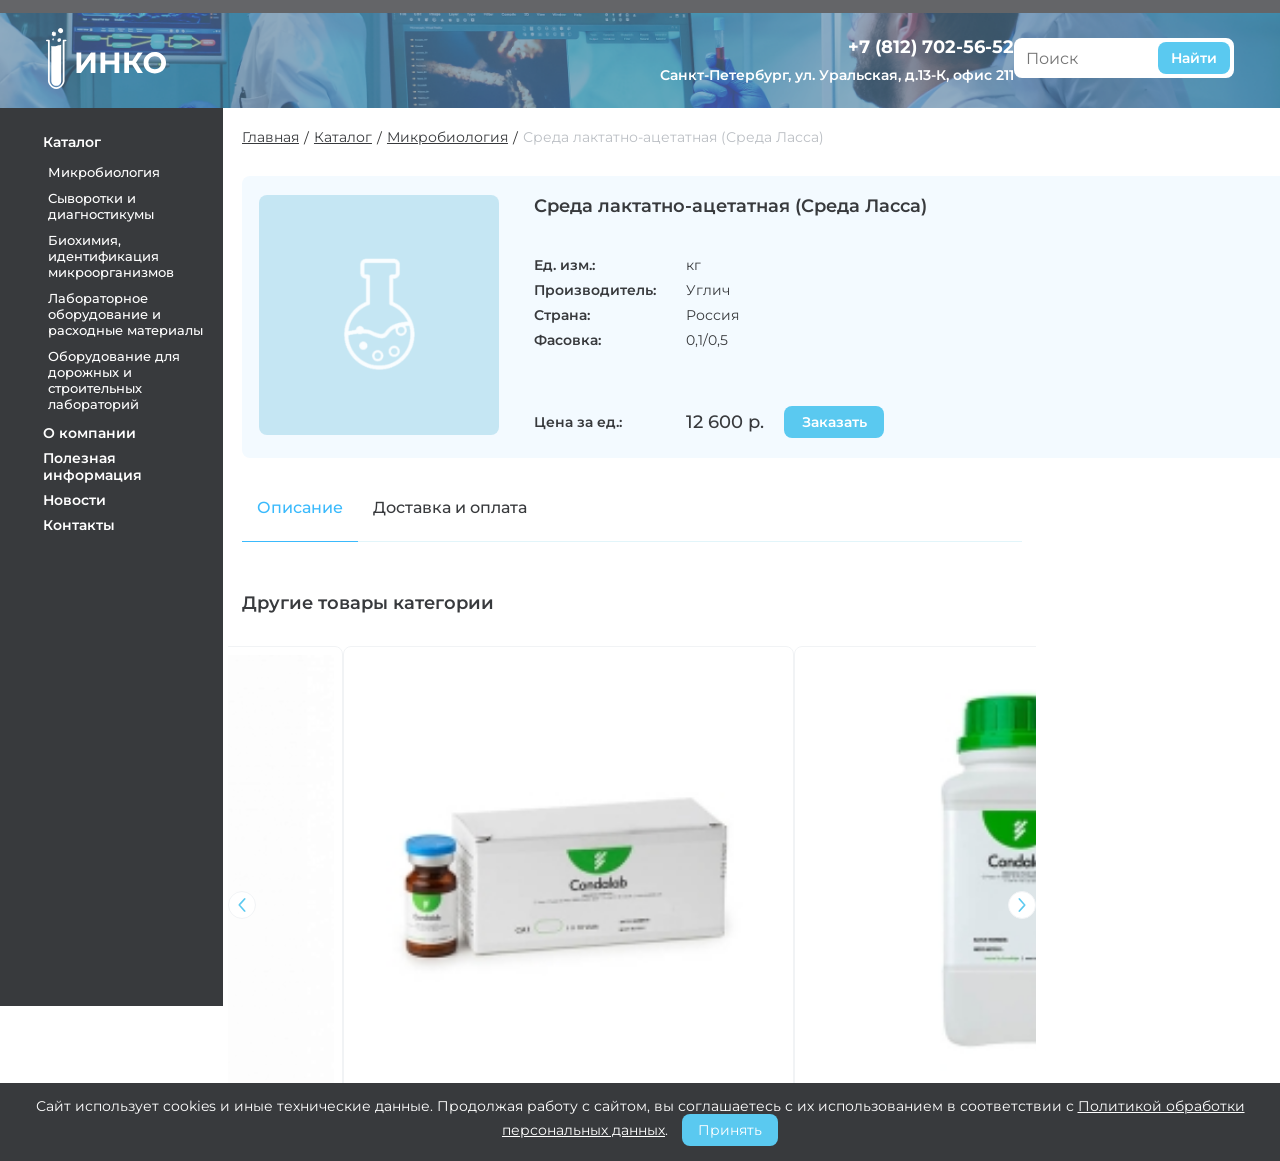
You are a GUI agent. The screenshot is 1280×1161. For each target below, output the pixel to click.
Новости (86, 496)
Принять (730, 1130)
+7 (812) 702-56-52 (1142, 29)
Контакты (91, 521)
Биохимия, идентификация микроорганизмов (123, 252)
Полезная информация (104, 462)
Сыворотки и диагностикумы (113, 202)
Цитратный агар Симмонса (915, 847)
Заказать (855, 426)
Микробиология (116, 168)
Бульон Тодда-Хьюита (333, 839)
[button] (1035, 774)
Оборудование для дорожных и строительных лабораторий (126, 376)
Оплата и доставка (703, 1006)
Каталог (84, 138)
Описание (313, 511)
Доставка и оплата (463, 511)
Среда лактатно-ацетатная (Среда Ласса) (686, 136)
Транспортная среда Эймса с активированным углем (539, 855)
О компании (101, 429)
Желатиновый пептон (734, 839)
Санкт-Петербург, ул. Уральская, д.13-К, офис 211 (1127, 66)
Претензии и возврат (715, 1032)
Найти (903, 52)
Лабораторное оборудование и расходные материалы (137, 310)
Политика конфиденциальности (716, 1066)
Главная (283, 136)
